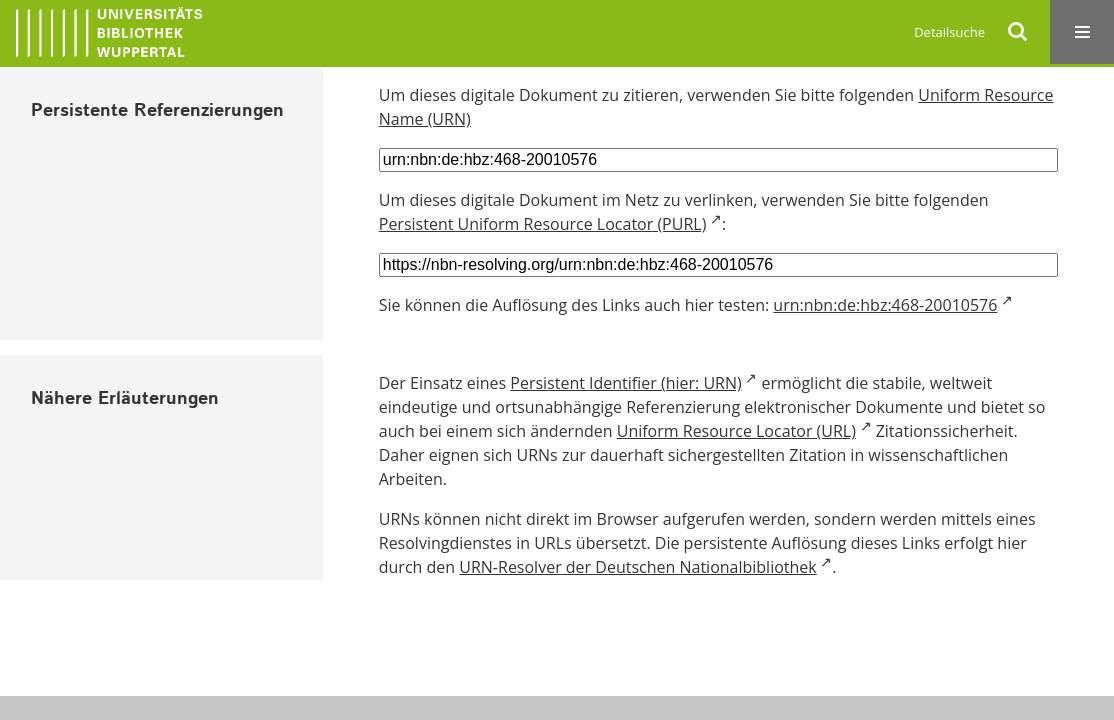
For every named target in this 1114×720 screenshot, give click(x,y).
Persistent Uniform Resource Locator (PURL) (543, 224)
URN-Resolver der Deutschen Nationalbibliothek (637, 567)
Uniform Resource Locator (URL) (736, 431)
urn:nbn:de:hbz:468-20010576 (885, 305)
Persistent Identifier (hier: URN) (625, 383)
